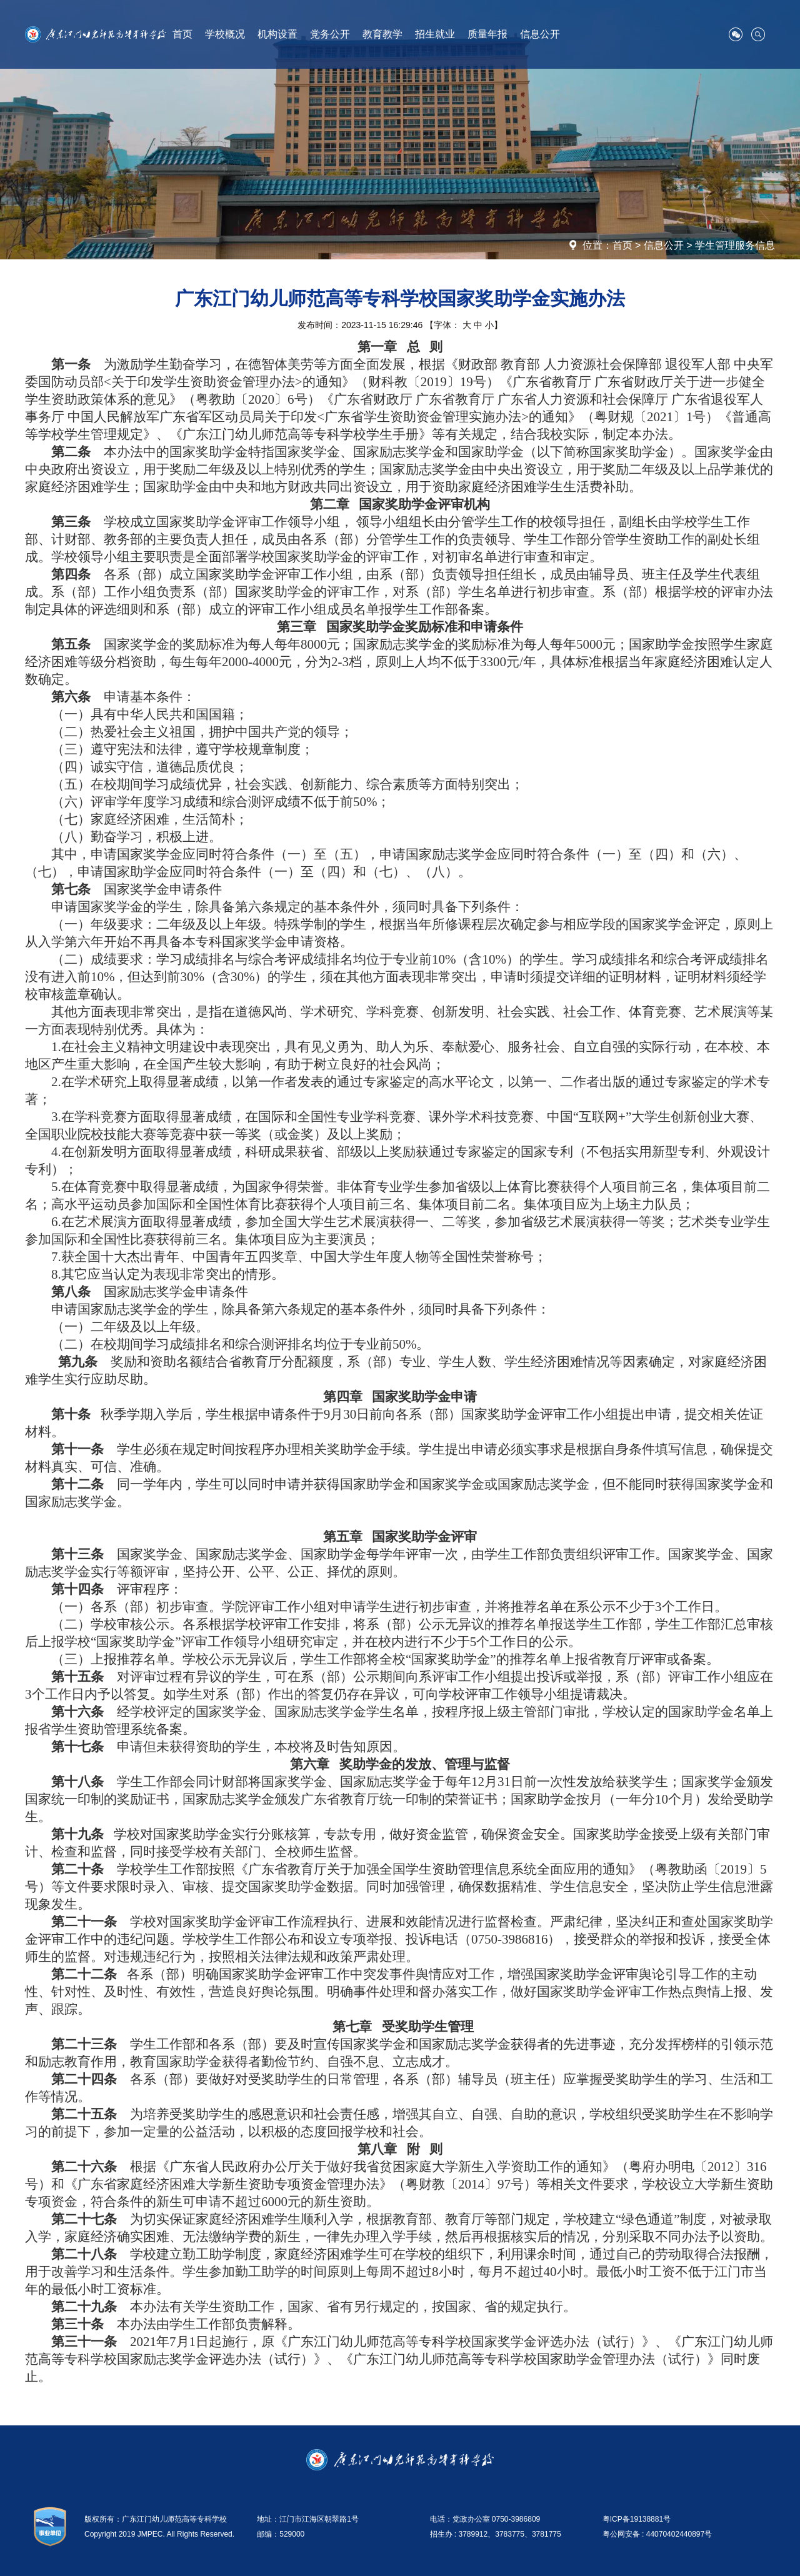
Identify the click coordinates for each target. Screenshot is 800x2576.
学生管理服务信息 (735, 245)
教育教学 (382, 34)
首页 (182, 34)
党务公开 (330, 34)
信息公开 (540, 34)
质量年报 (488, 34)
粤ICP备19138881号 (636, 2519)
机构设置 (278, 34)
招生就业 (435, 34)
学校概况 (225, 34)
